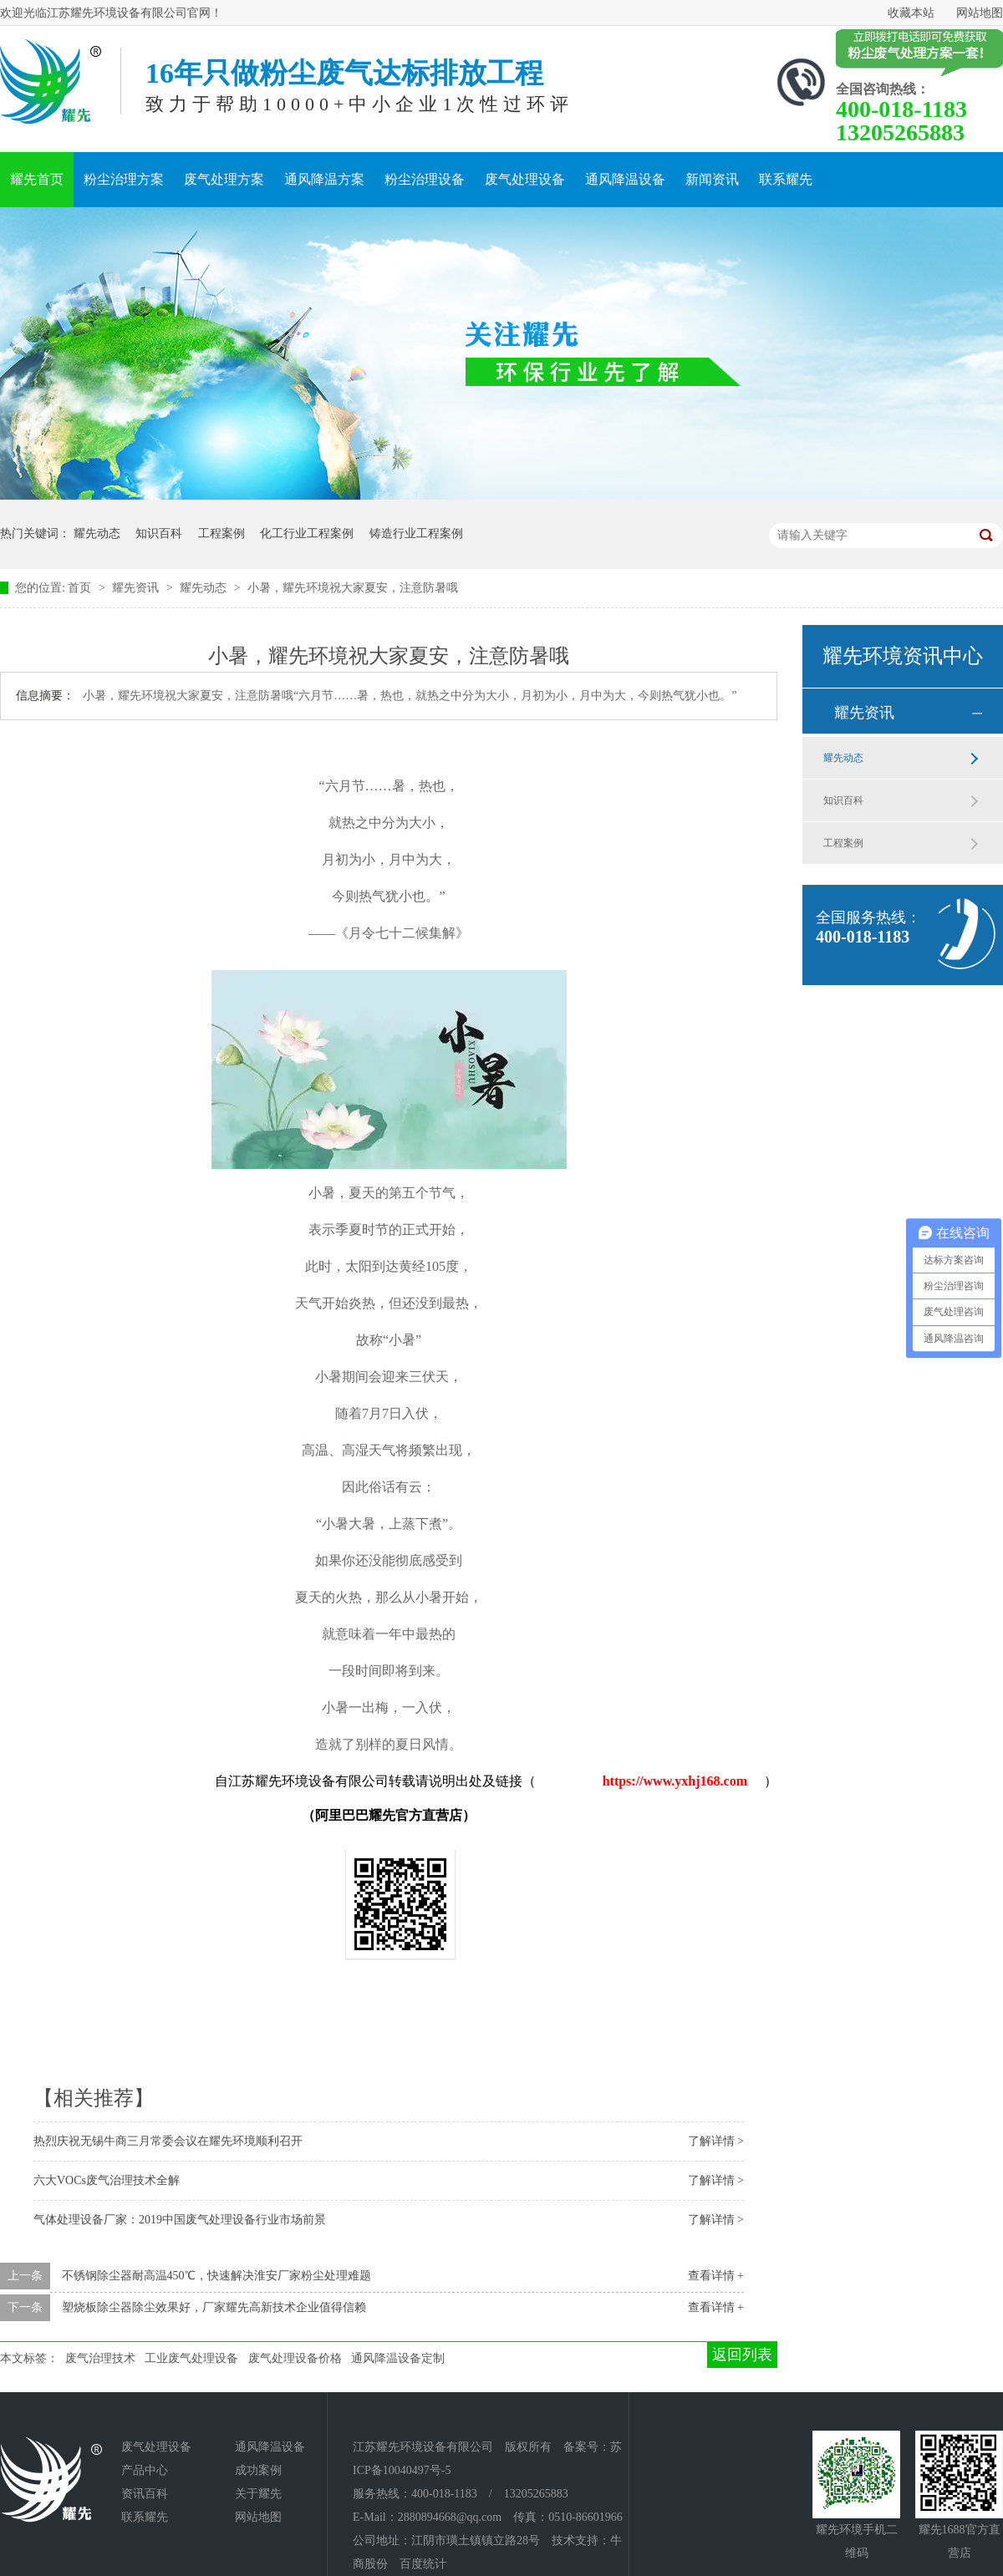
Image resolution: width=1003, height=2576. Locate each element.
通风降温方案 (324, 179)
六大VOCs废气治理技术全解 (106, 2180)
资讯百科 (144, 2493)
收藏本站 (911, 13)
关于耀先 (258, 2493)
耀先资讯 (137, 588)
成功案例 (258, 2470)
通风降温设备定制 (398, 2358)
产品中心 (144, 2470)
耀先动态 (97, 533)
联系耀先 (785, 179)
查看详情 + (716, 2275)
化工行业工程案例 (307, 533)
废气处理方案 (224, 179)
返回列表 (742, 2354)
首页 (81, 588)
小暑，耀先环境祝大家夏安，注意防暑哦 (352, 588)
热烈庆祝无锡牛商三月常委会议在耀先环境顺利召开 (168, 2141)
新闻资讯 (712, 179)
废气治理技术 (100, 2358)
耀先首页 (37, 179)
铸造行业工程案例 (416, 533)
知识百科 (158, 533)
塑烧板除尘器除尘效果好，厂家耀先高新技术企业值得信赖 (214, 2307)
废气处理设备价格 (295, 2358)
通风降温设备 (625, 179)
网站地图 (979, 13)
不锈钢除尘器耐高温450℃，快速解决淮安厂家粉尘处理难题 (216, 2275)
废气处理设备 (525, 179)
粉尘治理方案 (124, 179)
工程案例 (221, 533)
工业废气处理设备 (191, 2358)
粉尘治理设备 (424, 179)
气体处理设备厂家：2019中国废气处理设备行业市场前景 (179, 2219)
